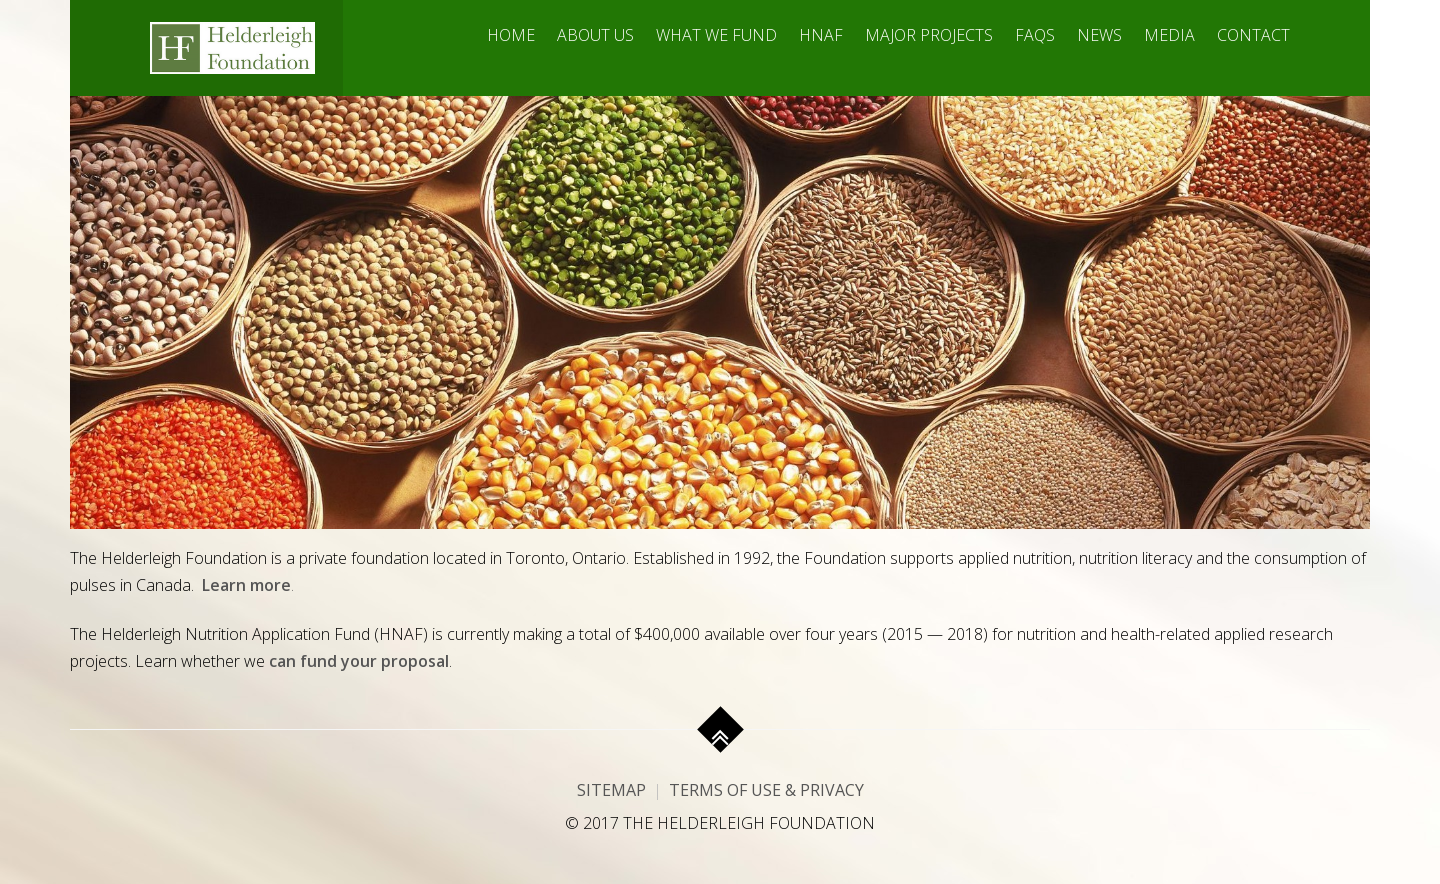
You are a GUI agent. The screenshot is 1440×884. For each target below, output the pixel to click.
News (1099, 35)
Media (1169, 35)
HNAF (821, 35)
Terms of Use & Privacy (766, 790)
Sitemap (611, 790)
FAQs (1035, 35)
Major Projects (929, 35)
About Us (595, 35)
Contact (1253, 35)
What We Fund (716, 35)
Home (511, 35)
